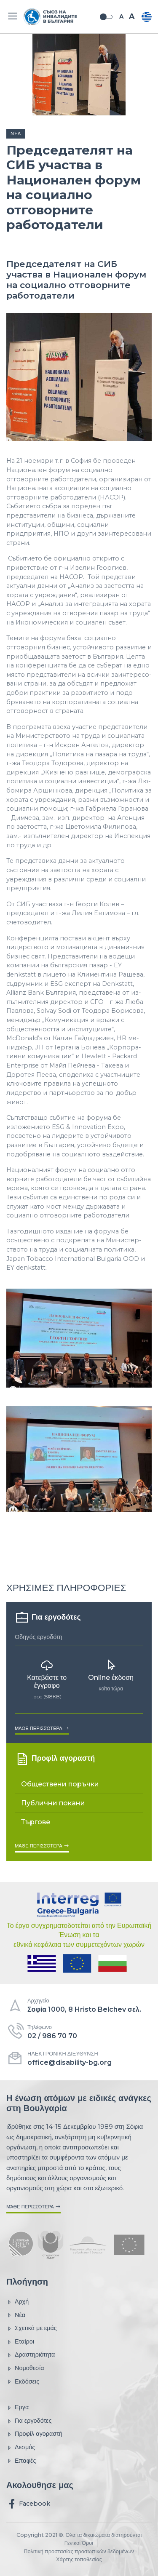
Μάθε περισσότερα (42, 1728)
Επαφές (21, 2461)
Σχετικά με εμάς (31, 2328)
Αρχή (17, 2302)
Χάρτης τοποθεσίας (79, 2559)
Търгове (35, 1822)
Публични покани (53, 1803)
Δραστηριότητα (30, 2355)
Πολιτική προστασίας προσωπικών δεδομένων (79, 2551)
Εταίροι (20, 2342)
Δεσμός (20, 2447)
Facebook (28, 2504)
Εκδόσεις (22, 2382)
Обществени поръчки (60, 1784)
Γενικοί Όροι (78, 2543)
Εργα (17, 2407)
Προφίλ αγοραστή (34, 2434)
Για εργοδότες (28, 2421)
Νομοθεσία (25, 2368)
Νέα (16, 133)
